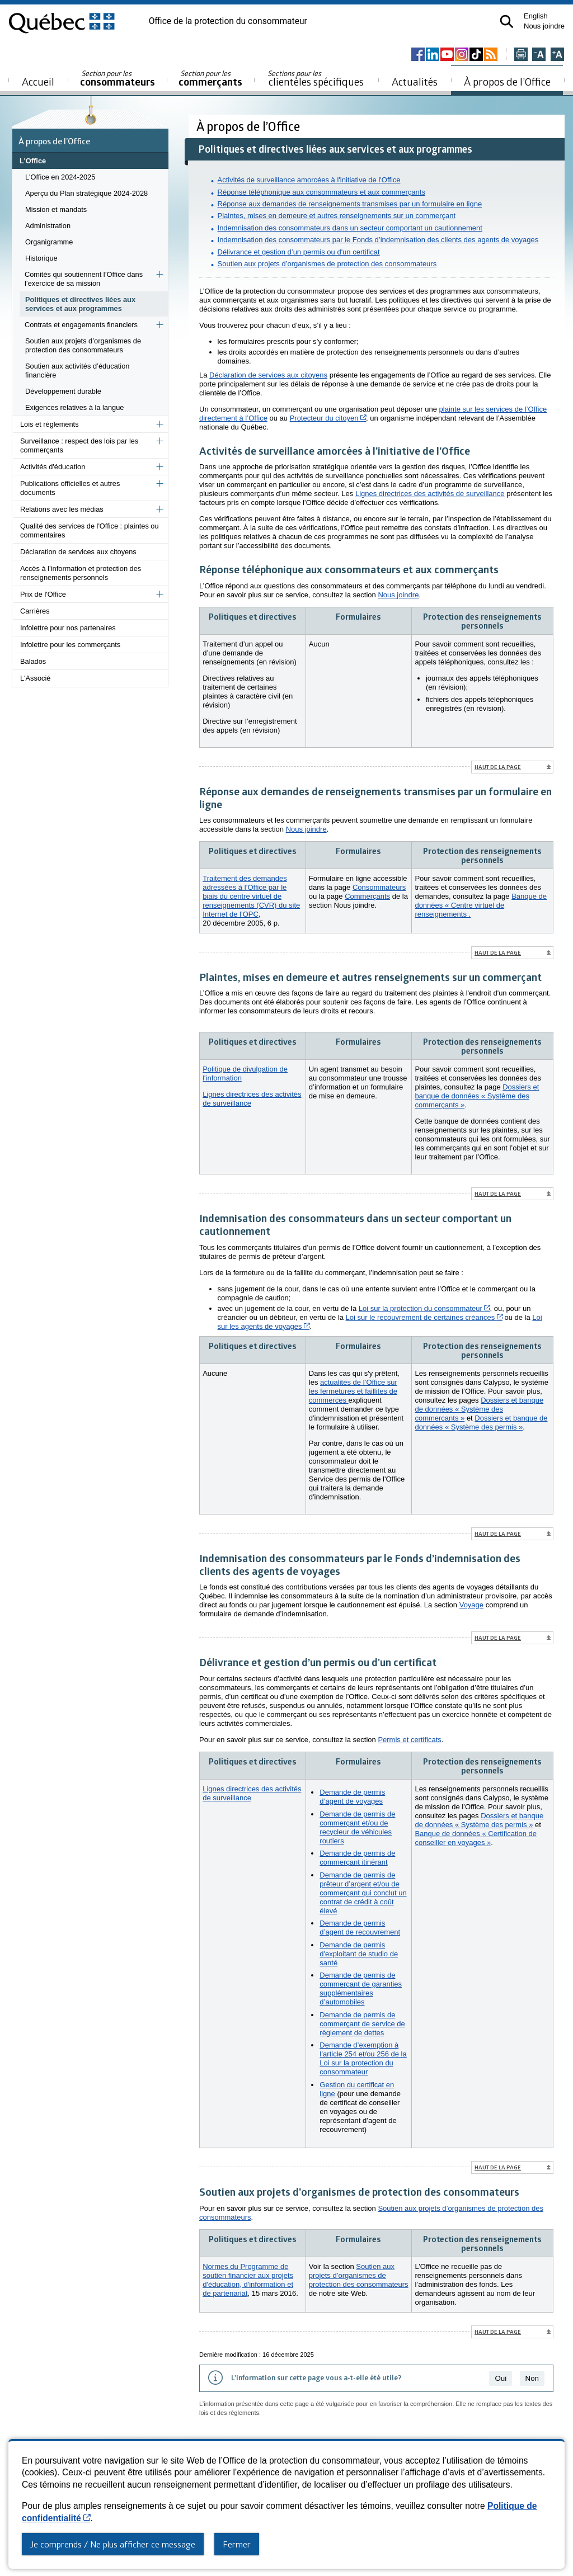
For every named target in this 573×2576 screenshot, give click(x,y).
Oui (500, 2378)
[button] (506, 21)
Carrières (35, 611)
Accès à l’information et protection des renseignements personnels (80, 573)
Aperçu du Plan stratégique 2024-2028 (86, 193)
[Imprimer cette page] (521, 55)
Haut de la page (498, 767)
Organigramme (49, 242)
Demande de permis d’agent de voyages (352, 1796)
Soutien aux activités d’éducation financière (77, 370)
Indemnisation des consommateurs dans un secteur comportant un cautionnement (350, 228)
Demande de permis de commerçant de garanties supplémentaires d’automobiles (361, 1988)
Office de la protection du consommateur (228, 21)
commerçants (210, 78)
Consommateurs (379, 887)
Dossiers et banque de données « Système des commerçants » (477, 1096)
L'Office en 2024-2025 (60, 177)
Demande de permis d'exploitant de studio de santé (359, 1954)
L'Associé (35, 678)
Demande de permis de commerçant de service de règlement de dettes (362, 2024)
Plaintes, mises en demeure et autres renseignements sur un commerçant (337, 215)
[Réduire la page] (539, 55)
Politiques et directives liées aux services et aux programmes (80, 304)
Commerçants (367, 896)
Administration (48, 225)
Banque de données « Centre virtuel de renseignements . (481, 905)
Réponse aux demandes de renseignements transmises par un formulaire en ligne (350, 204)
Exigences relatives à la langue (74, 407)
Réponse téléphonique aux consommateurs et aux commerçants (321, 192)
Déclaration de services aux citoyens (78, 552)
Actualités (415, 81)
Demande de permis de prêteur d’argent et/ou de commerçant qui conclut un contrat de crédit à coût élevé (363, 1893)
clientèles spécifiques (315, 78)
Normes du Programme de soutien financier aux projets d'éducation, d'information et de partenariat (248, 2279)
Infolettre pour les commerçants (70, 644)
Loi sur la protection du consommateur (424, 1308)
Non (532, 2378)
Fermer (237, 2544)
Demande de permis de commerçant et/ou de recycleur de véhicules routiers (357, 1827)
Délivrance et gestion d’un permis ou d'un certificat (299, 252)
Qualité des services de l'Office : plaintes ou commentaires (89, 530)
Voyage (471, 1605)
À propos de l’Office (507, 81)
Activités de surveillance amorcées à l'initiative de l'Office (309, 180)
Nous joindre (544, 26)
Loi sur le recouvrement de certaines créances (424, 1317)
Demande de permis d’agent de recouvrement (360, 1927)
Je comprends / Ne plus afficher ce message (112, 2544)
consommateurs (117, 78)
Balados (33, 661)
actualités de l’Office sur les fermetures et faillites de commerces (353, 1391)
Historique (41, 258)
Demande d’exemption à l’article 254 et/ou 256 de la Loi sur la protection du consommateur (363, 2058)
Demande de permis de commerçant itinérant (357, 1857)
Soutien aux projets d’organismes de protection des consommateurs (83, 345)
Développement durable (63, 391)
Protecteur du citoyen (328, 418)
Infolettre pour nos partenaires (68, 628)
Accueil (38, 81)
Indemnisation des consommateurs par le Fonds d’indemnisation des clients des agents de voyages (378, 239)
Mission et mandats (56, 209)
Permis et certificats (409, 1739)
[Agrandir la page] (557, 55)
